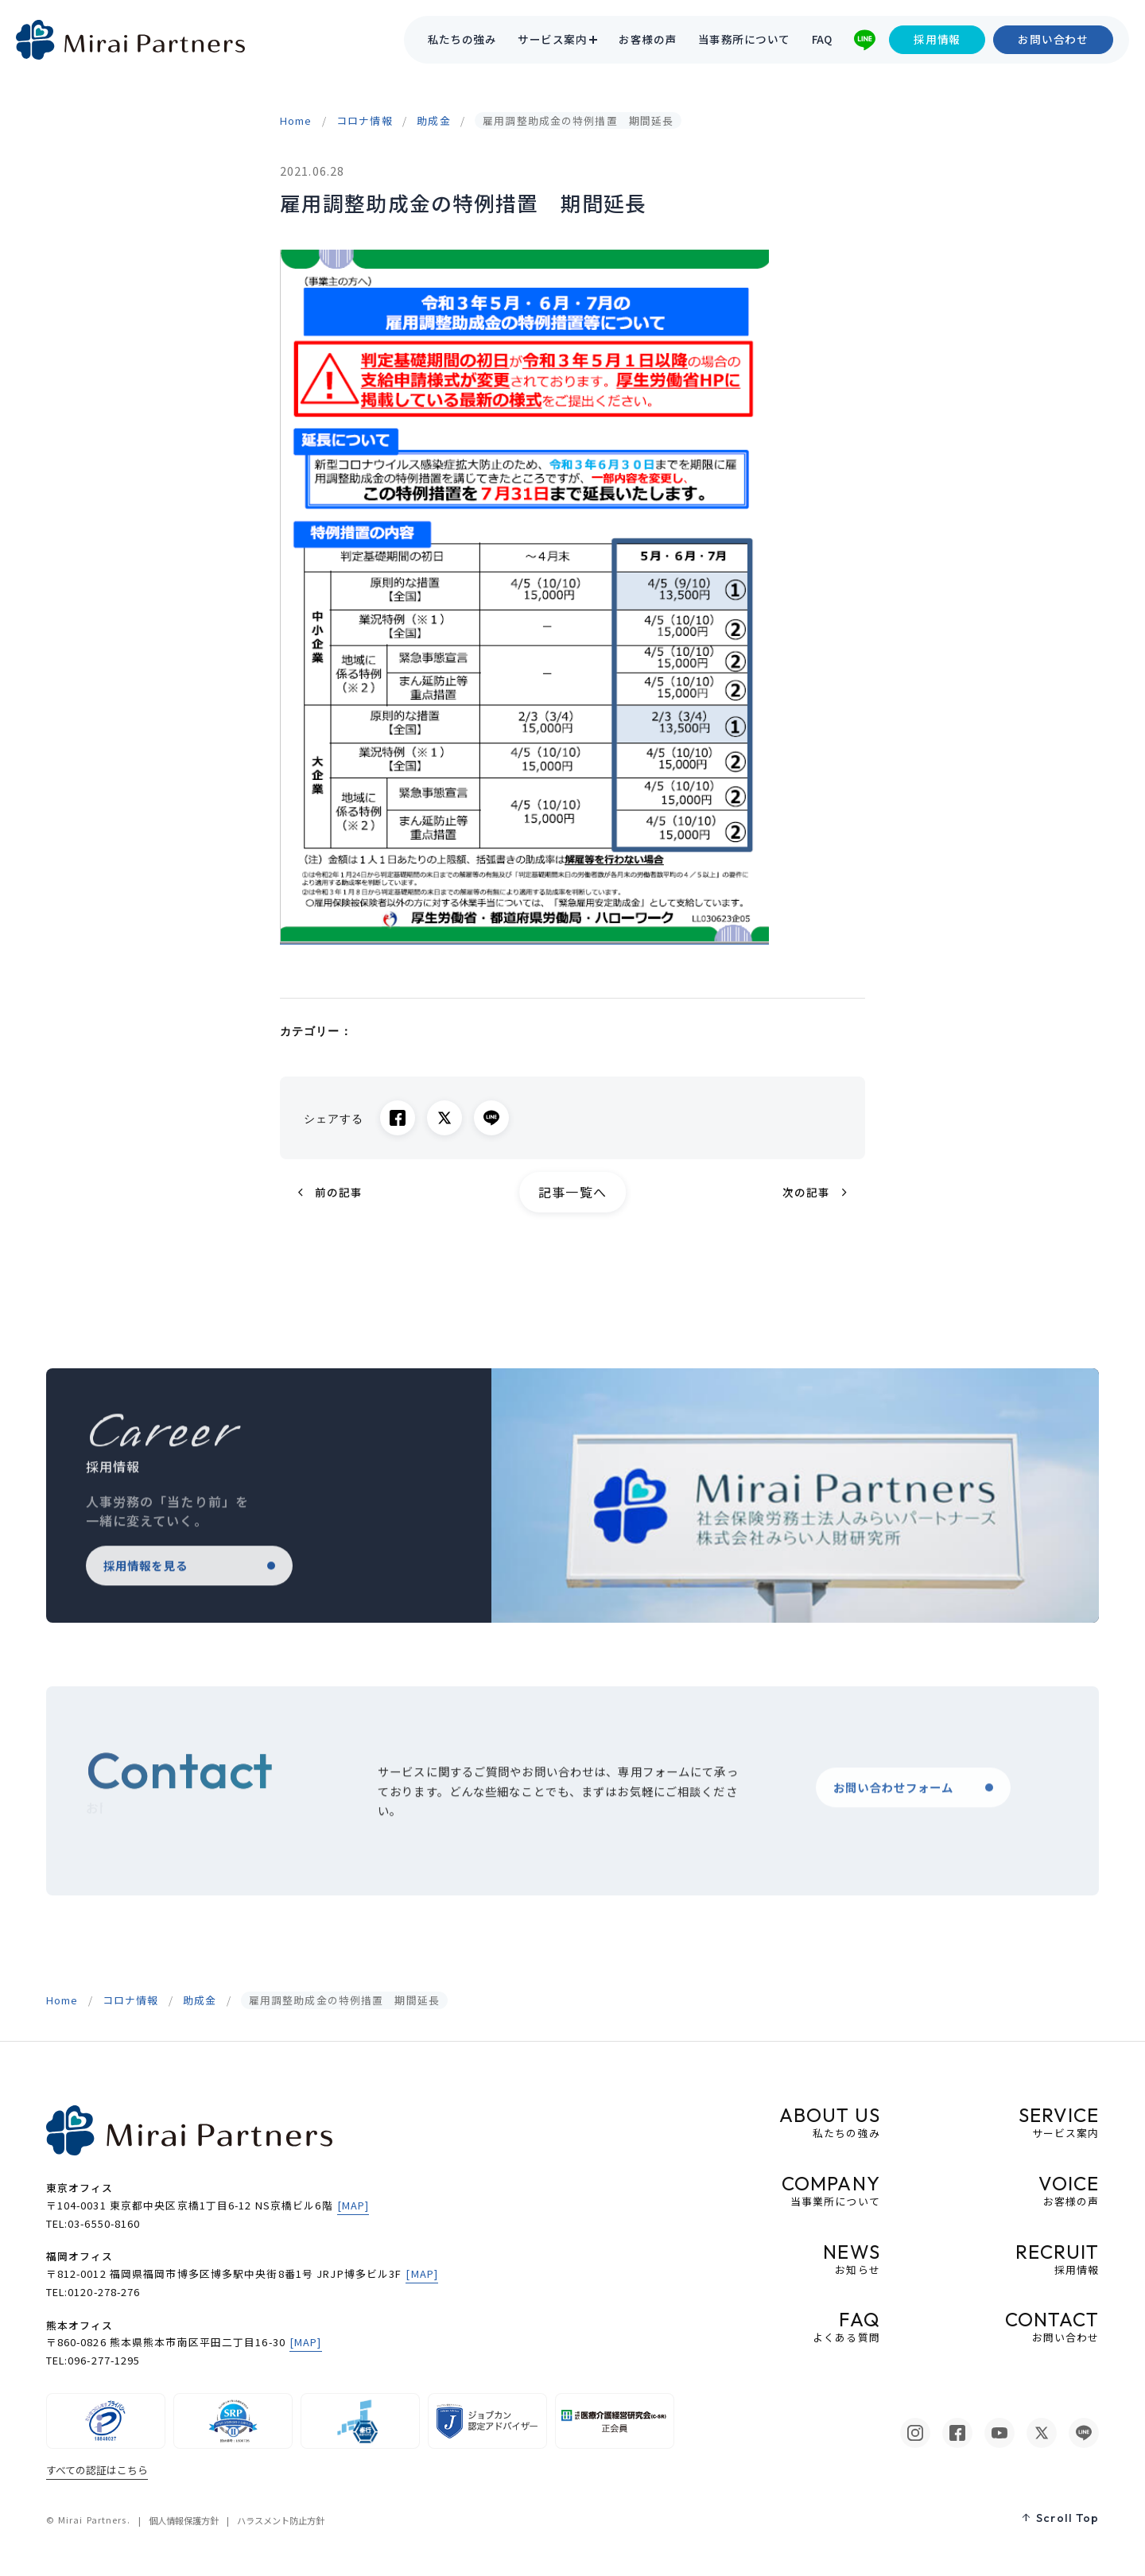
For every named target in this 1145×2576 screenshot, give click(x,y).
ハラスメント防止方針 (280, 2520)
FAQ (822, 39)
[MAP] (353, 2205)
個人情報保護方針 (184, 2520)
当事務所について (744, 39)
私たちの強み (462, 39)
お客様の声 (647, 39)
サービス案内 (552, 39)
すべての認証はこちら (97, 2469)
